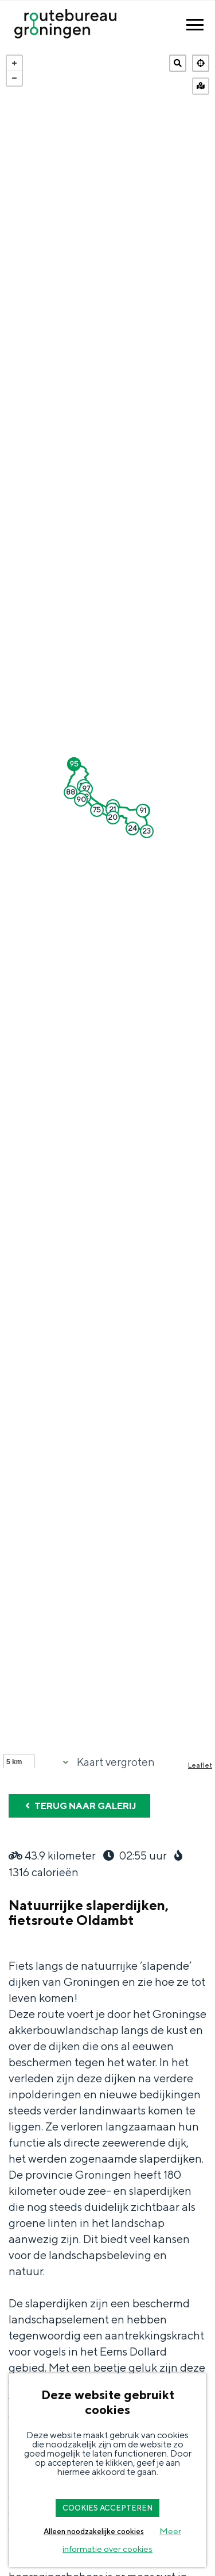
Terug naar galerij (79, 1805)
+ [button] (14, 63)
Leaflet (200, 1765)
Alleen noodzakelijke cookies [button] (94, 2531)
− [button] (14, 78)
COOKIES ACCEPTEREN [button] (107, 2508)
